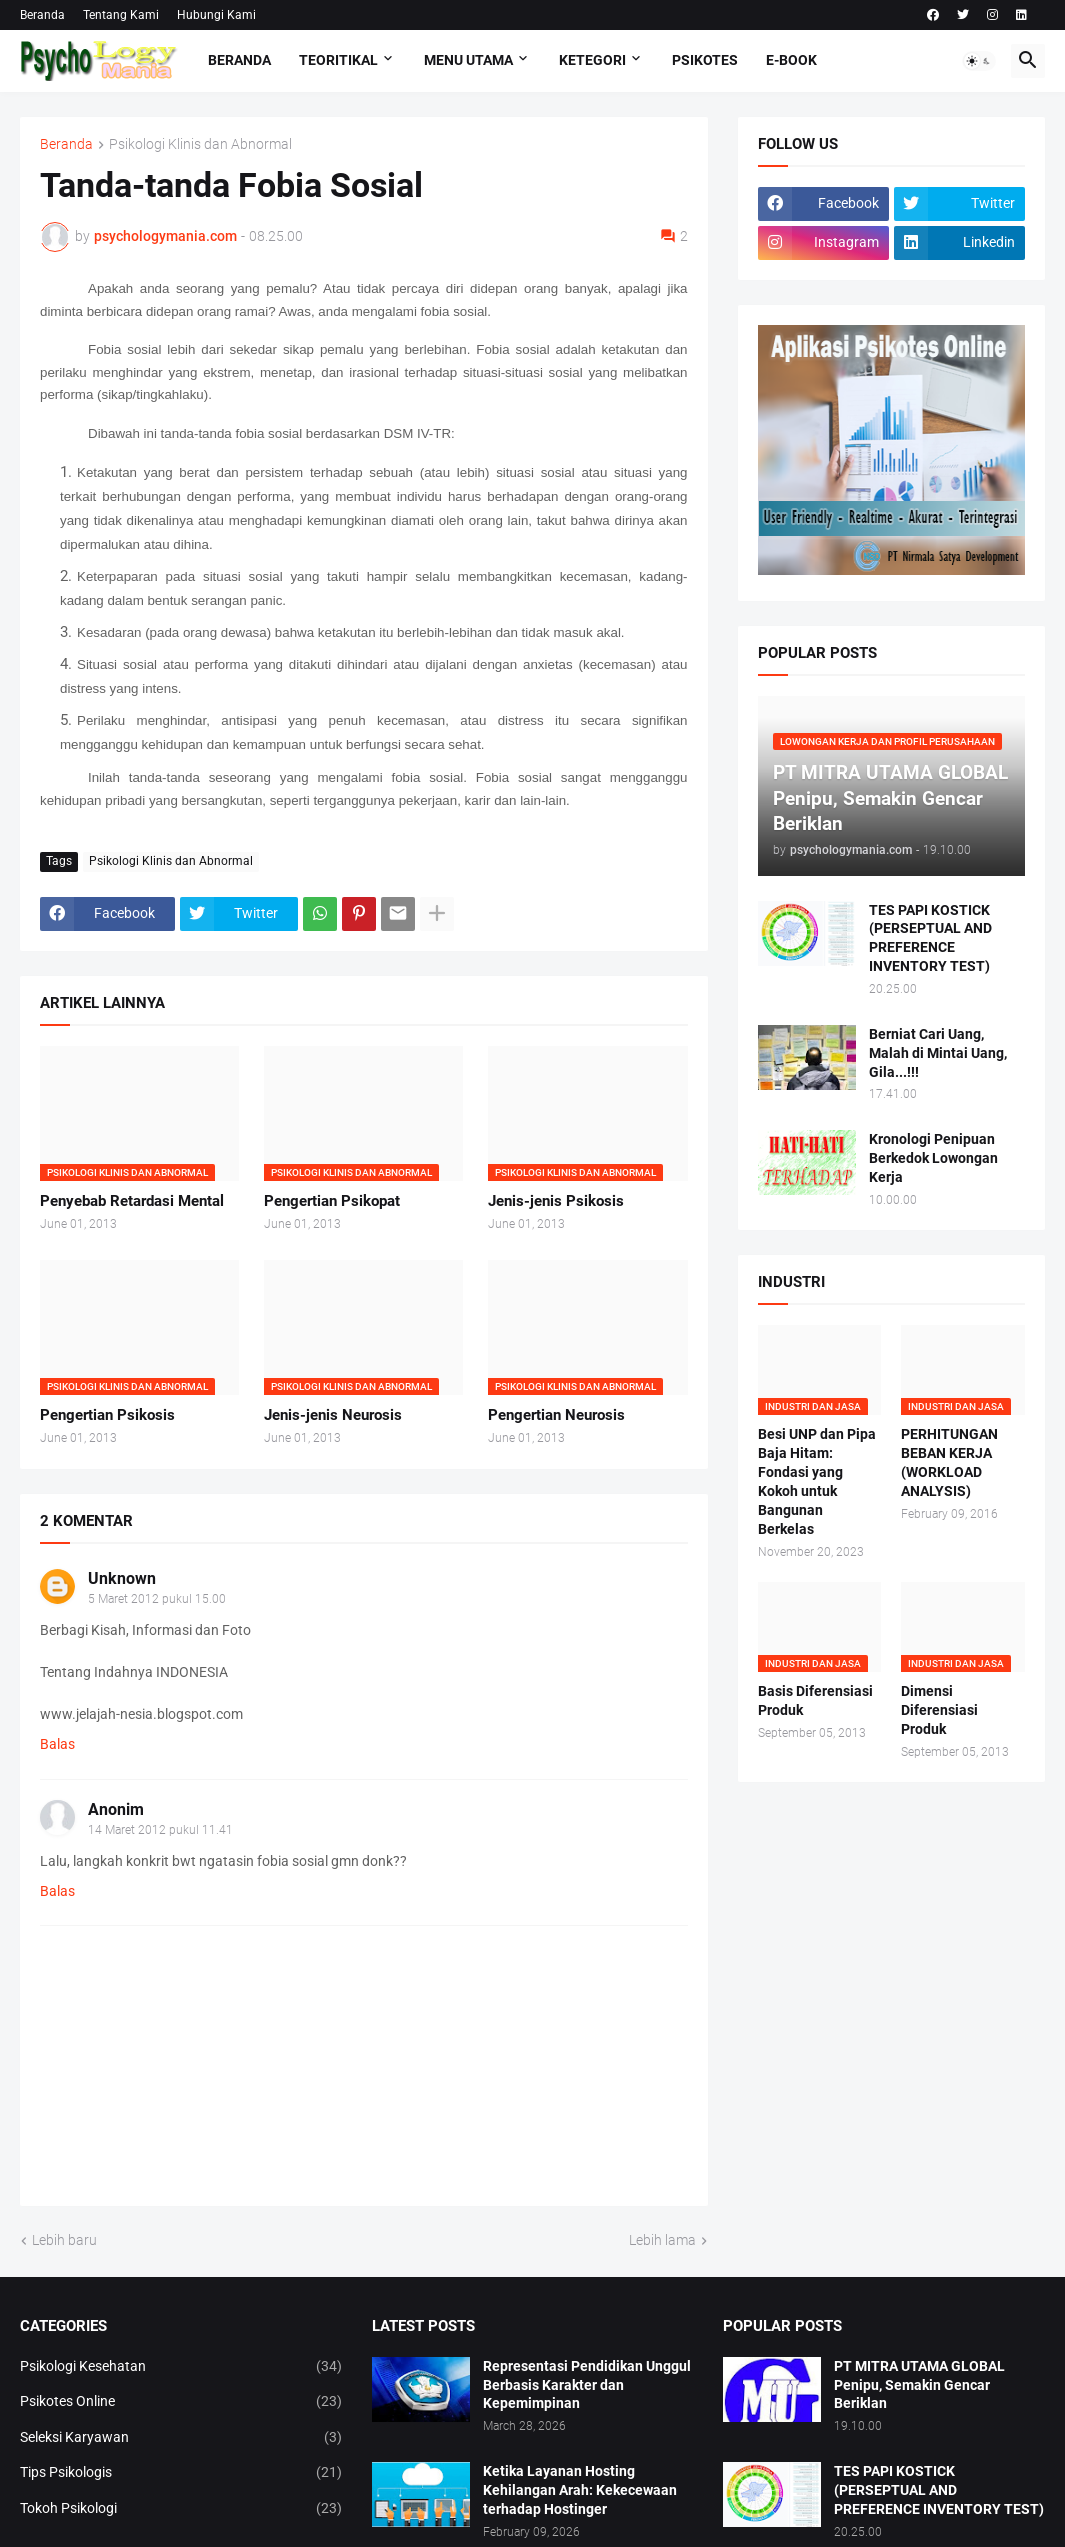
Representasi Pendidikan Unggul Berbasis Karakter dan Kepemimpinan (587, 2385)
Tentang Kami (121, 15)
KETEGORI (592, 60)
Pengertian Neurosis (556, 1415)
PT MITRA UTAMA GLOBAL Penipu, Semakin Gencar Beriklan (919, 2385)
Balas (57, 1744)
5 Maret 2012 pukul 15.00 (157, 1599)
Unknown (122, 1578)
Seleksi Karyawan (181, 2438)
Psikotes (705, 60)
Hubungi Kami (216, 15)
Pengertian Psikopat (332, 1201)
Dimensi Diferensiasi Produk (939, 1710)
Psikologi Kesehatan (181, 2367)
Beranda (42, 15)
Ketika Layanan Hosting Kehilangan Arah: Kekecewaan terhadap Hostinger (580, 2490)
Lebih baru (64, 2240)
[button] (979, 61)
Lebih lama (662, 2240)
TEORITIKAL (338, 60)
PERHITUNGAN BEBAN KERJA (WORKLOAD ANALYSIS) (949, 1462)
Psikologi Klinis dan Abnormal (200, 144)
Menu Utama (468, 60)
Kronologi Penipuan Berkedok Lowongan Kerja (933, 1158)
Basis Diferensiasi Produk (815, 1700)
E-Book (791, 60)
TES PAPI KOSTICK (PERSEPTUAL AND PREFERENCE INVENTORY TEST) (930, 938)
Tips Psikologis (181, 2473)
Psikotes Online (181, 2402)
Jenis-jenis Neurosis (333, 1415)
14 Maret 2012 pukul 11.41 (160, 1830)
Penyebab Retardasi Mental (132, 1201)
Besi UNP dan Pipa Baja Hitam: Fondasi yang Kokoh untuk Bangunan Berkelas (817, 1481)
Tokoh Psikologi (181, 2509)
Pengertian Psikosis (107, 1415)
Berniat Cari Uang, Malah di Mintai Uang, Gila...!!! (938, 1053)
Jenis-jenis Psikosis (556, 1201)
